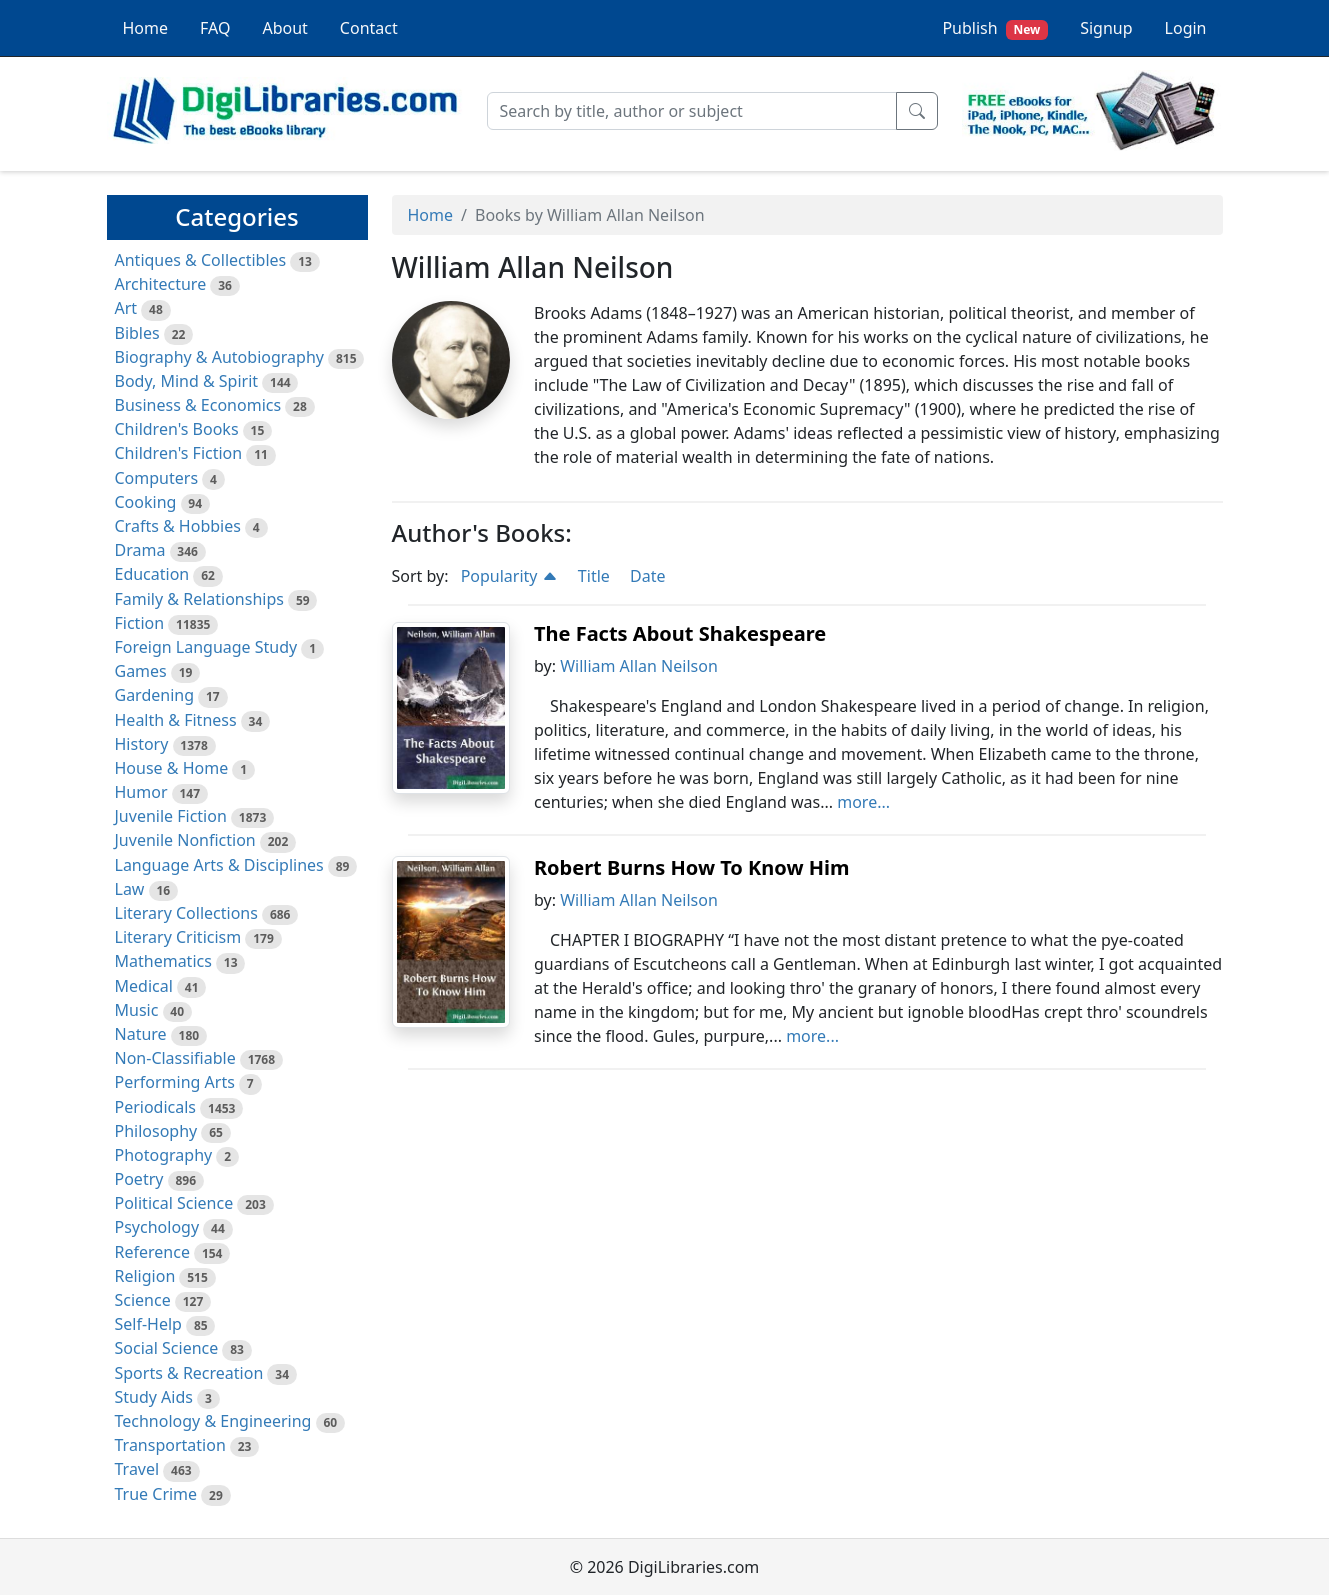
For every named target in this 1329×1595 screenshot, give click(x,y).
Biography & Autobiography (219, 357)
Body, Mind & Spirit (187, 381)
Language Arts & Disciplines (219, 865)
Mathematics (163, 961)
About (284, 28)
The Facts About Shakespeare (680, 633)
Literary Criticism (178, 937)
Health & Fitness (176, 720)
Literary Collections (186, 913)
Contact (369, 28)
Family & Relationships (199, 599)
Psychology (157, 1227)
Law (130, 889)
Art (126, 308)
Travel (137, 1469)
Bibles (137, 333)
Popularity (509, 576)
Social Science (167, 1348)
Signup (1106, 28)
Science (143, 1300)
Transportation (170, 1445)
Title (594, 576)
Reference (152, 1252)
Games (141, 671)
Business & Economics (198, 405)
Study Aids (154, 1397)
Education (152, 574)
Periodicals (156, 1107)
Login (1186, 28)
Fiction (140, 623)
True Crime (156, 1494)
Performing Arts (175, 1082)
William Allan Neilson (639, 666)
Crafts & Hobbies (178, 526)
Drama (140, 550)
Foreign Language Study (206, 647)
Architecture (161, 284)
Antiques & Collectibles (201, 260)
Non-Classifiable (175, 1058)
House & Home (172, 768)
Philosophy (156, 1131)
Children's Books (177, 429)
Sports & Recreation (189, 1373)
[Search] (692, 111)
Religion (145, 1276)
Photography (164, 1155)
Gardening (155, 695)
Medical (144, 986)
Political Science (174, 1203)
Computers (157, 478)
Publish (995, 28)
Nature (141, 1034)
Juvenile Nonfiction (185, 840)
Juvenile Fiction (171, 816)
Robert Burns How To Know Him (692, 867)
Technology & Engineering (213, 1421)
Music (137, 1010)
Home (146, 28)
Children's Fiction (179, 453)
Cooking (146, 502)
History (142, 744)
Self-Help (148, 1324)
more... (863, 802)
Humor (141, 792)
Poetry (139, 1179)
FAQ (215, 28)
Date (647, 576)
